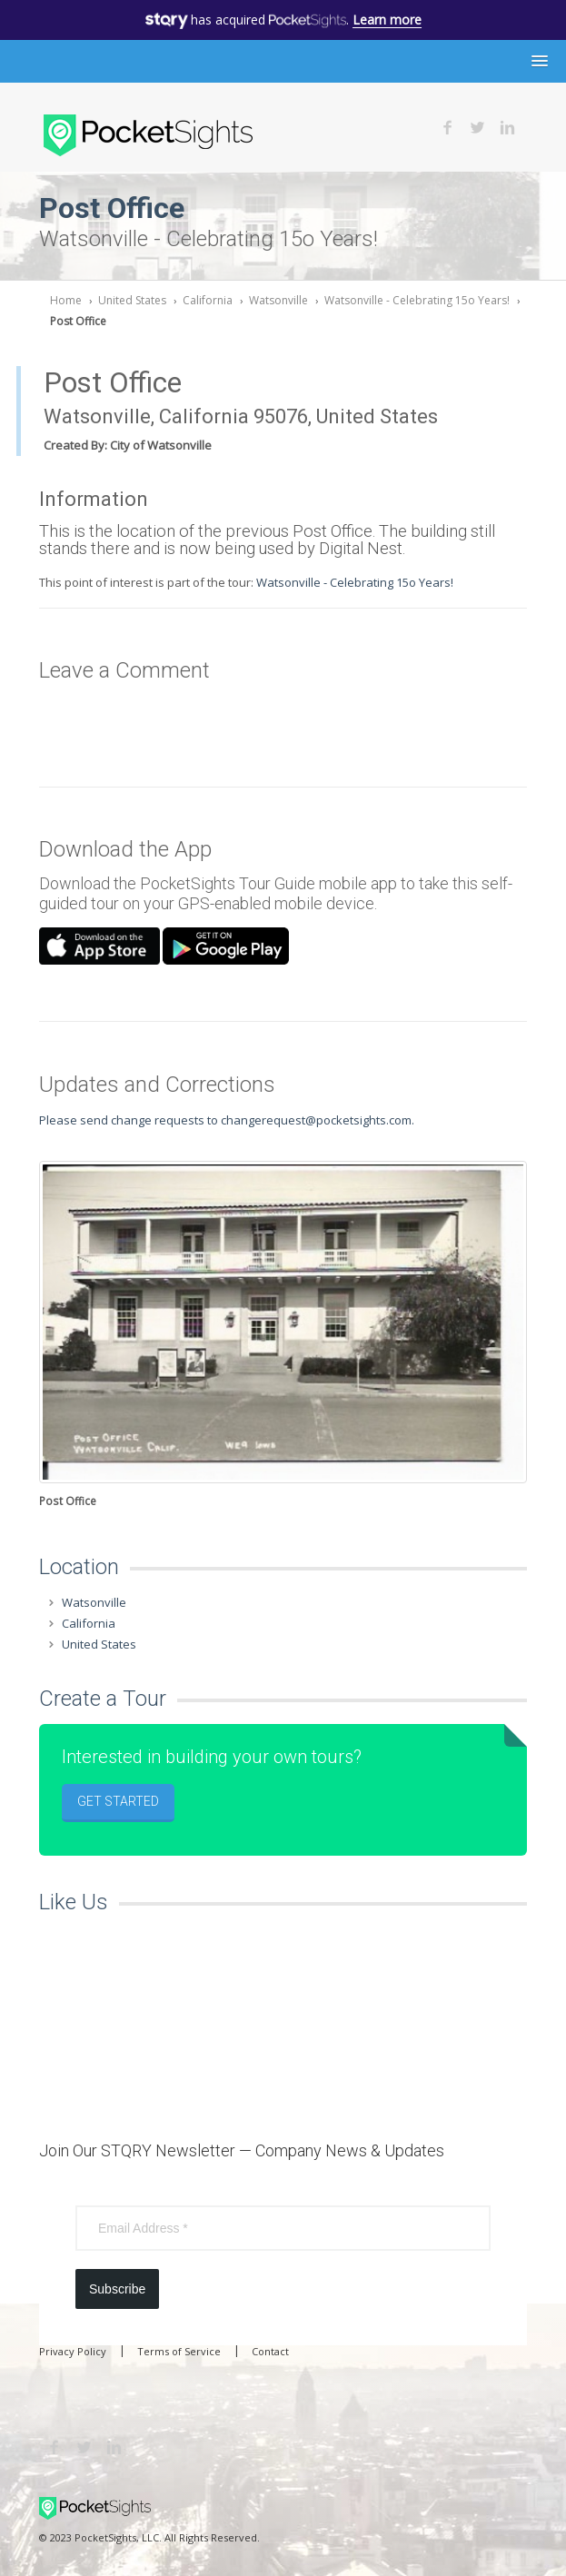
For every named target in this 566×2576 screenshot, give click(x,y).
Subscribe (117, 2289)
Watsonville (278, 300)
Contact (270, 2351)
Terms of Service (179, 2351)
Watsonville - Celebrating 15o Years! (417, 300)
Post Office (78, 321)
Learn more (387, 19)
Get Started (118, 1801)
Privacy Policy (72, 2351)
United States (132, 300)
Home (66, 300)
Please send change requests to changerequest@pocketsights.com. (226, 1120)
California (208, 300)
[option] (283, 1336)
